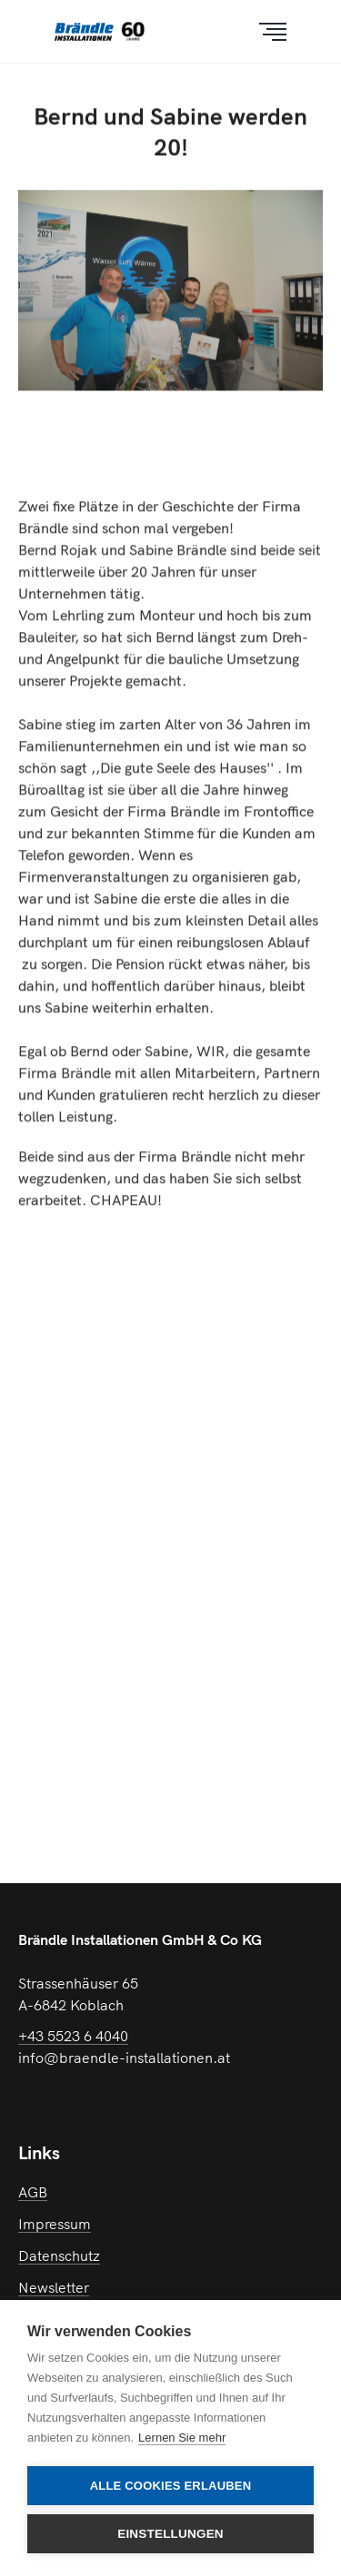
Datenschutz (59, 2255)
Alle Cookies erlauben (171, 2485)
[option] (170, 317)
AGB (32, 2192)
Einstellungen (170, 2534)
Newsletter (53, 2287)
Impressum (54, 2224)
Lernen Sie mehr (182, 2437)
